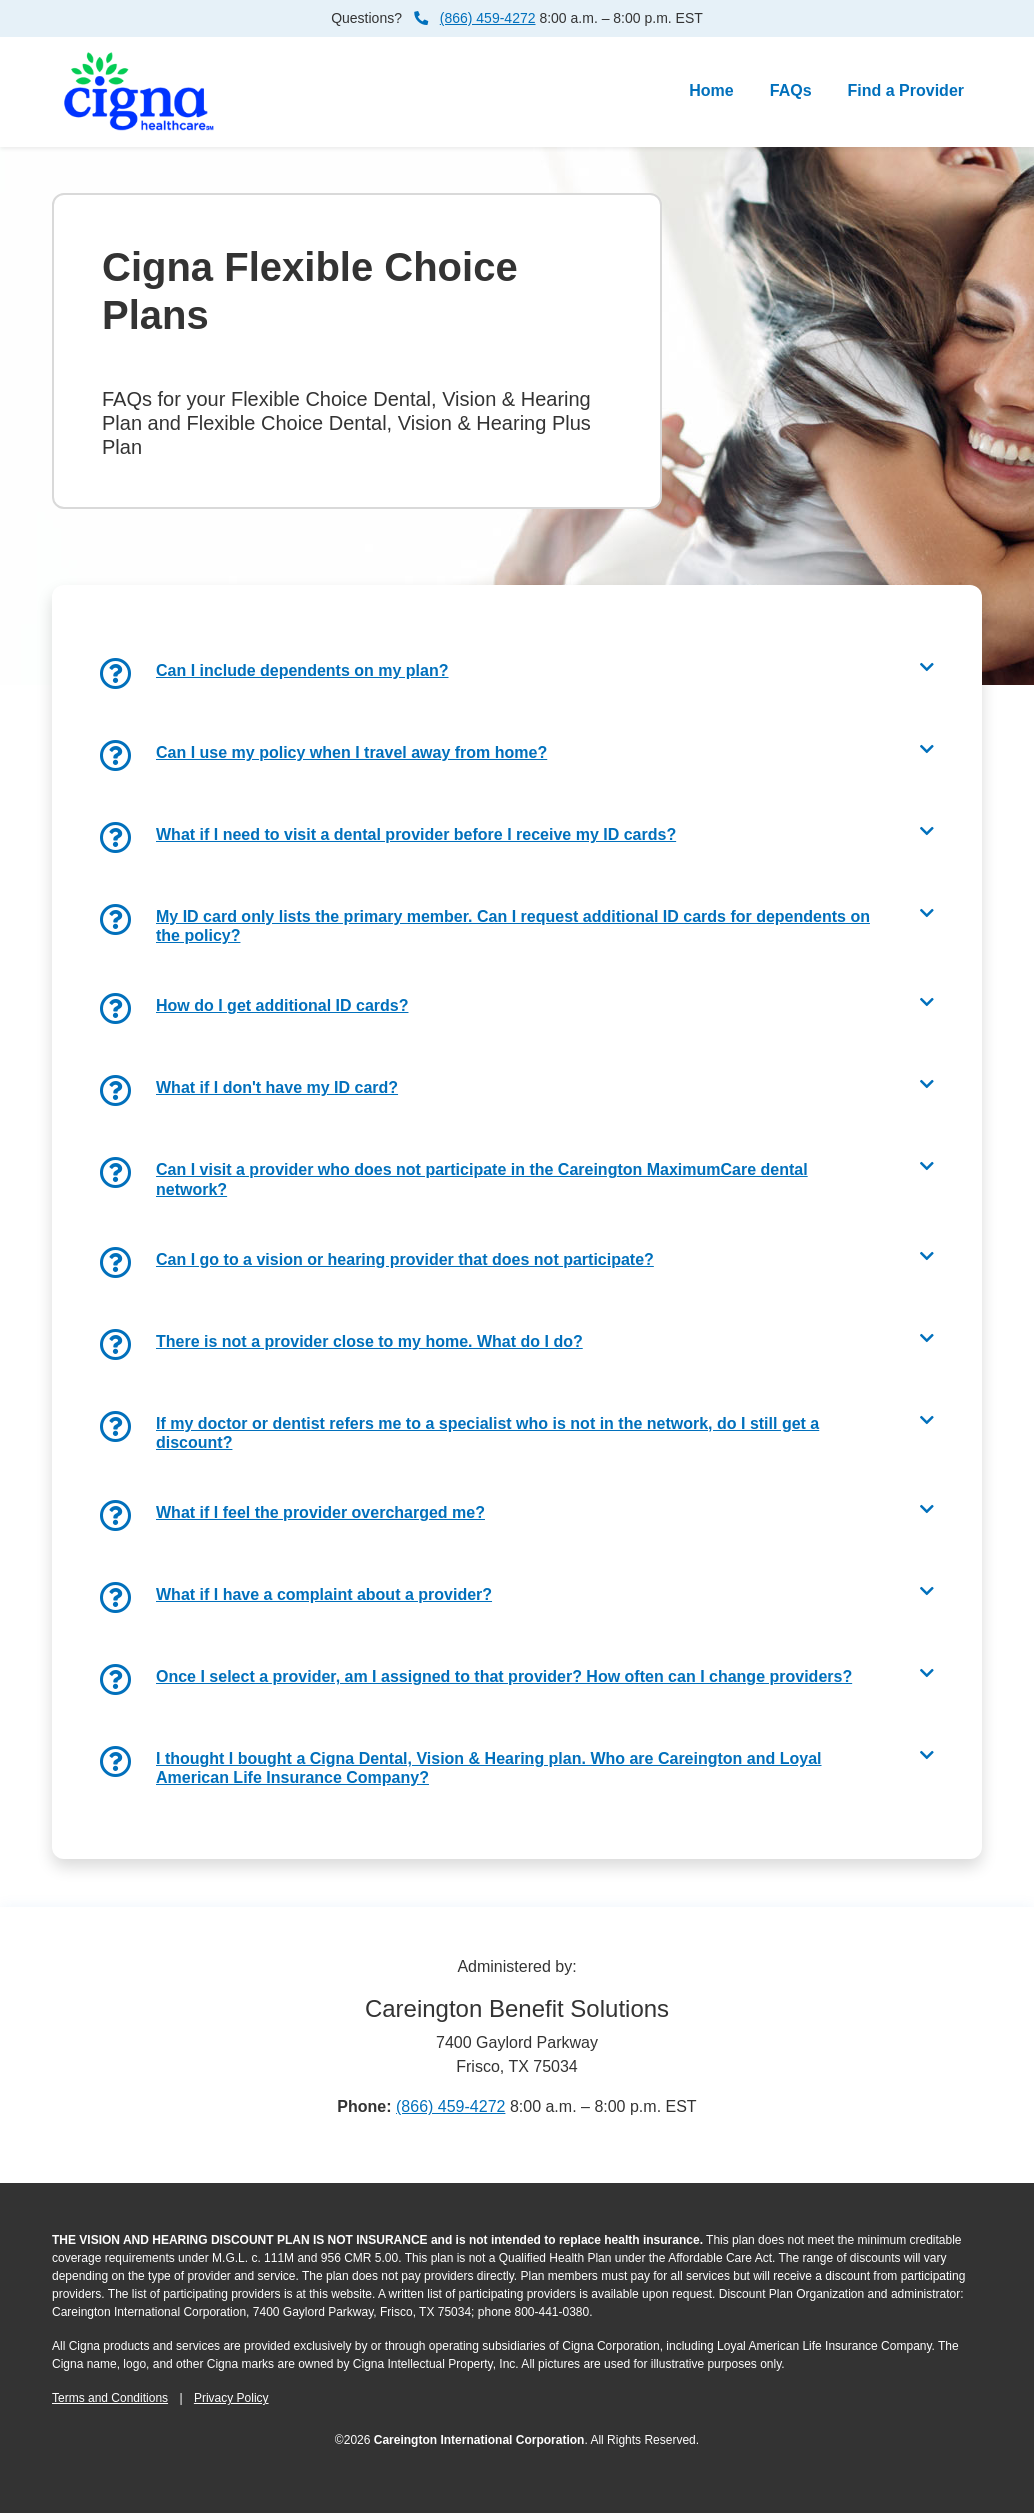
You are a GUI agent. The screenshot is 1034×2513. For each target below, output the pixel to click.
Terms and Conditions (110, 2398)
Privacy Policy (231, 2398)
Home (711, 90)
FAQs (795, 88)
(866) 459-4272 (488, 18)
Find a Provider (906, 90)
